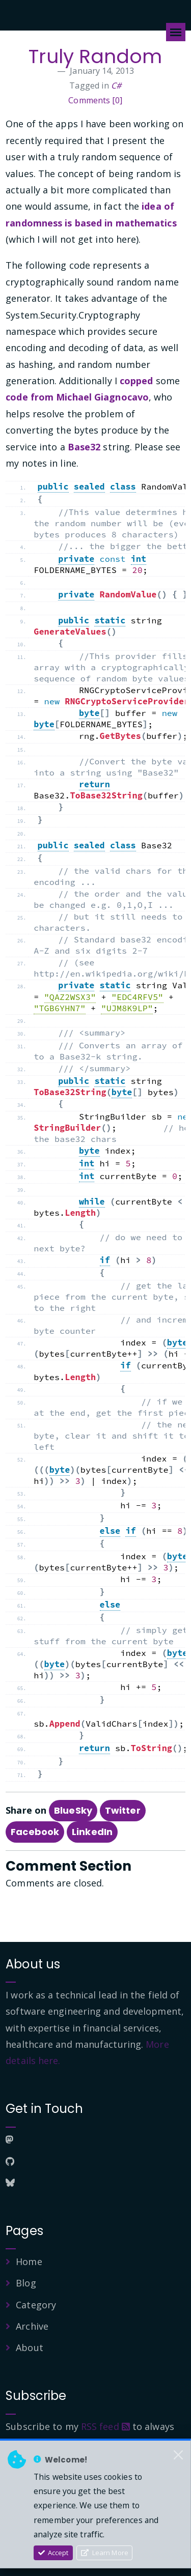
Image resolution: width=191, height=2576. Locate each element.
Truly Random (95, 56)
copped (136, 381)
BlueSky (73, 1810)
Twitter (123, 1810)
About (29, 2347)
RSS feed (105, 2426)
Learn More (104, 2552)
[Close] (178, 2455)
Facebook (35, 1831)
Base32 (84, 447)
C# (116, 85)
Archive (32, 2326)
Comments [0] (95, 100)
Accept (53, 2552)
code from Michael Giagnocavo (77, 397)
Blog (26, 2283)
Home (29, 2261)
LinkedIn (92, 1831)
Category (36, 2305)
